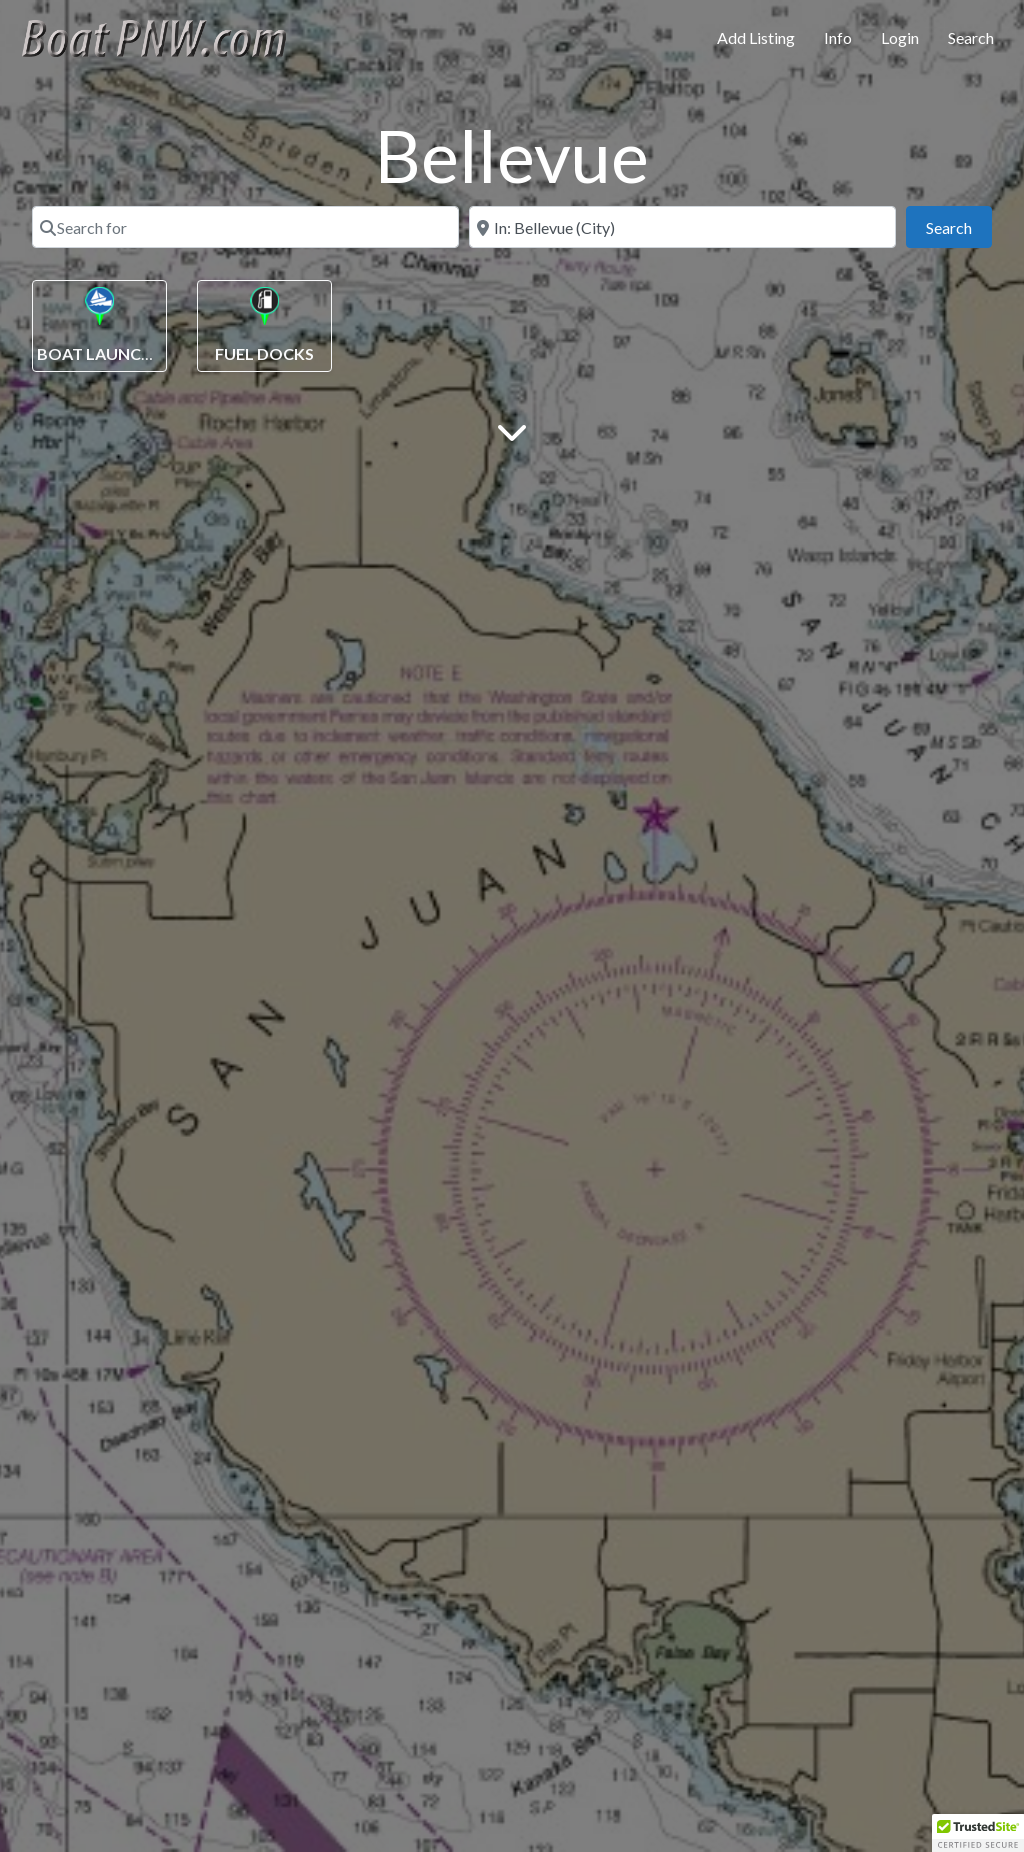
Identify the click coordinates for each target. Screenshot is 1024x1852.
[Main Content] (512, 430)
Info (838, 37)
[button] (978, 1833)
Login (900, 37)
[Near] (682, 227)
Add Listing (756, 37)
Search (971, 37)
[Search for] (245, 227)
